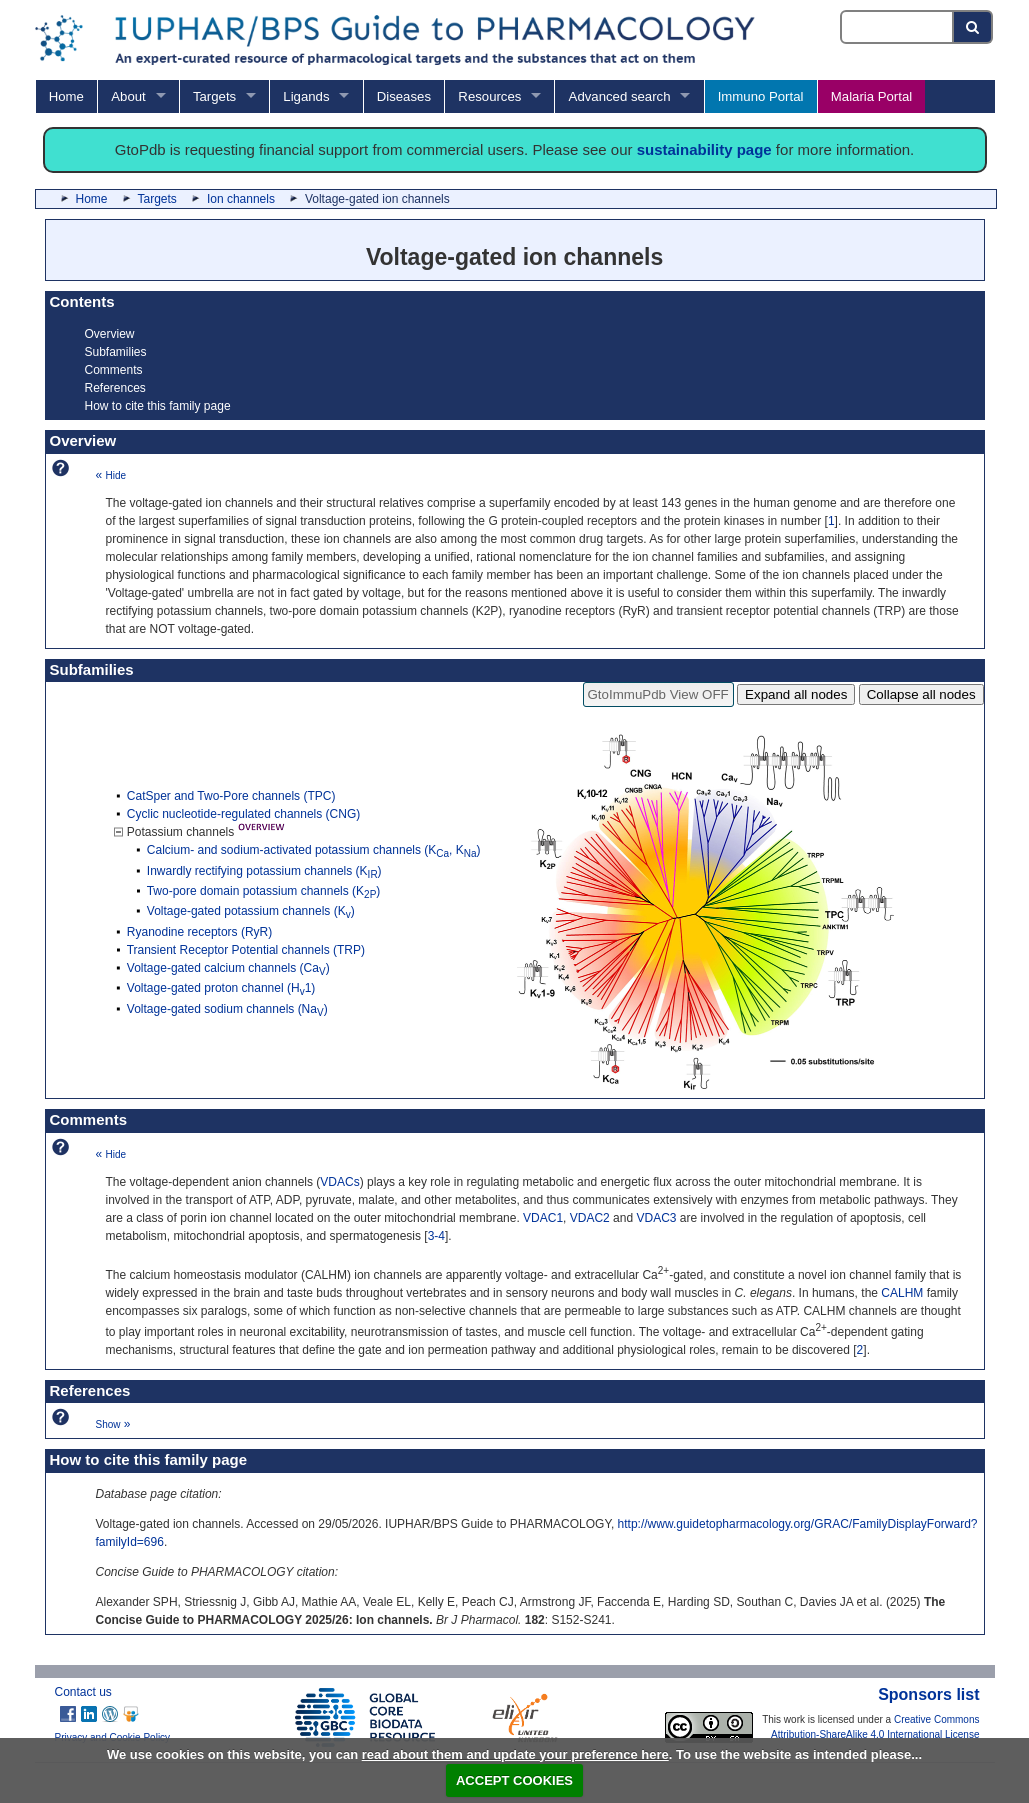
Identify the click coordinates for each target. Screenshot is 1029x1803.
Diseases (404, 96)
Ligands (306, 96)
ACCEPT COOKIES (514, 1780)
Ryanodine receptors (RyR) (199, 932)
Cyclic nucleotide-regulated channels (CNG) (243, 814)
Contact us (83, 1692)
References (115, 388)
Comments (114, 370)
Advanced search (620, 96)
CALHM (902, 1293)
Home (66, 96)
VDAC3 (656, 1218)
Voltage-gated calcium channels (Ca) (228, 968)
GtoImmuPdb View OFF (658, 694)
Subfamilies (116, 352)
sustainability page (704, 149)
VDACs (339, 1182)
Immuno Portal (761, 96)
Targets (214, 96)
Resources (489, 96)
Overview (110, 334)
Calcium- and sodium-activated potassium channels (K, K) (314, 850)
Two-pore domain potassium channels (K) (264, 891)
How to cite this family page (158, 406)
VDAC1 (543, 1218)
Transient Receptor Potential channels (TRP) (246, 950)
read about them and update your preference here (515, 1754)
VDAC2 (590, 1218)
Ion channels (241, 199)
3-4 (436, 1236)
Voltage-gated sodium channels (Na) (227, 1009)
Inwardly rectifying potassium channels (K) (264, 871)
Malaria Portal (871, 96)
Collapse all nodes (921, 694)
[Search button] (973, 27)
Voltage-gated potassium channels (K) (251, 911)
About (128, 96)
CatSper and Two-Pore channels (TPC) (231, 796)
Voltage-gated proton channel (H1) (221, 988)
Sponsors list (928, 1694)
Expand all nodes (796, 694)
